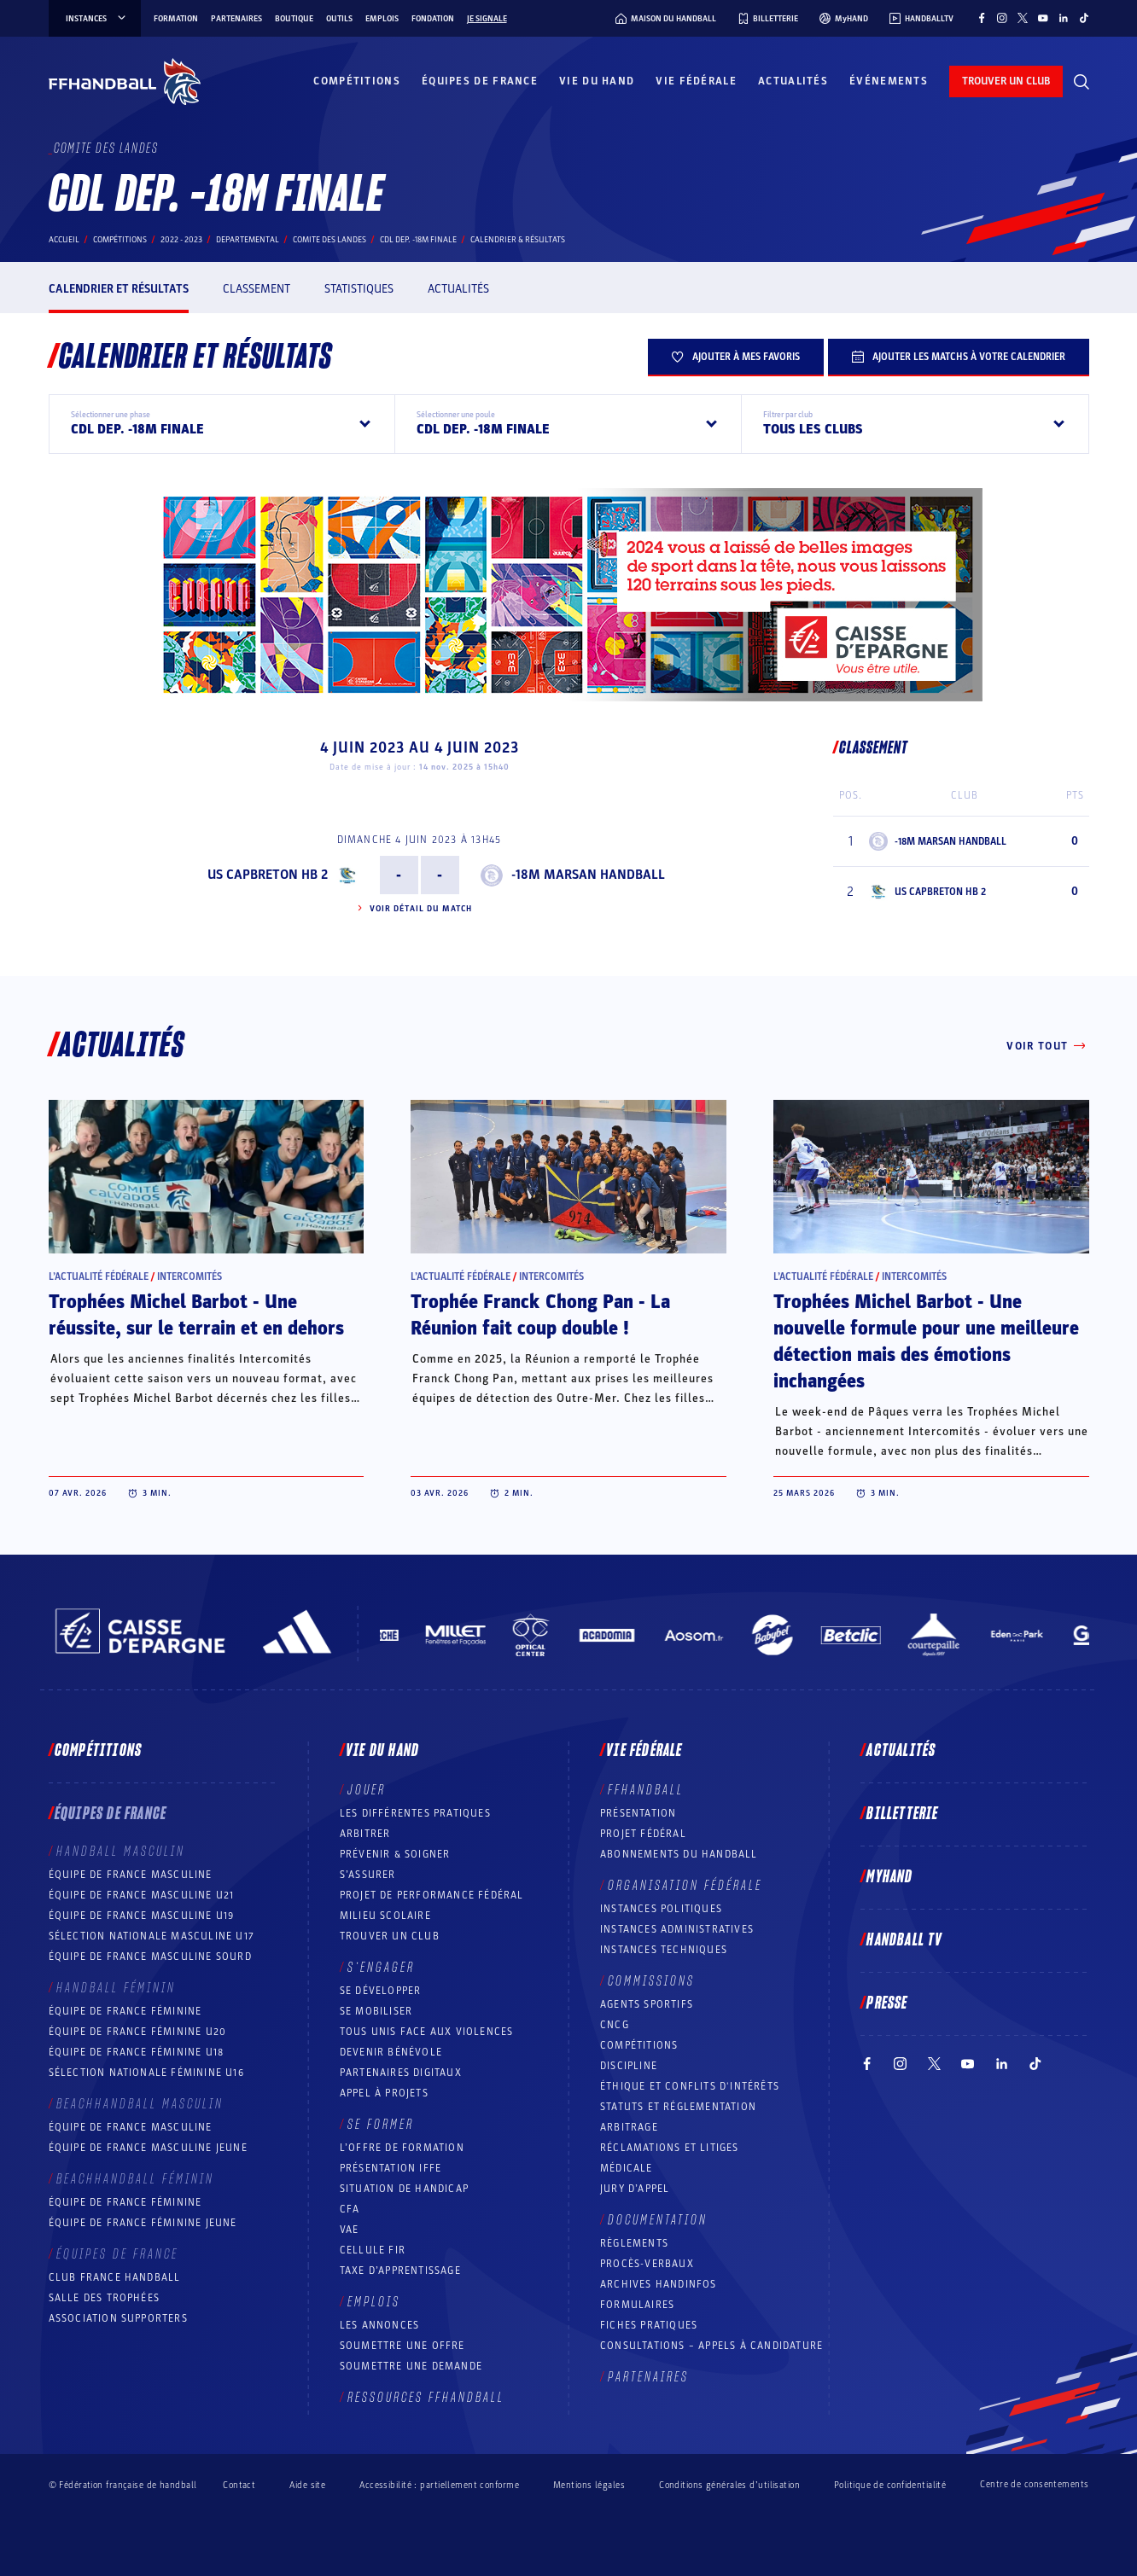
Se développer (381, 1991)
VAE (349, 2230)
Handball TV (904, 1940)
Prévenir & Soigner (395, 1854)
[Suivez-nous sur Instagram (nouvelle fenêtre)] (1002, 18)
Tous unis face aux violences (427, 2032)
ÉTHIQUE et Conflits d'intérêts (689, 2086)
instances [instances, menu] (97, 18)
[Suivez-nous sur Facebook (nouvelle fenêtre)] (982, 18)
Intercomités (189, 1276)
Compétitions (356, 81)
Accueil (64, 240)
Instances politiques (661, 1909)
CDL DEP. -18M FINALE (418, 240)
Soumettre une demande (411, 2366)
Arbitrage (629, 2127)
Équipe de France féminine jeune (143, 2223)
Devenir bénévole (391, 2052)
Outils (339, 19)
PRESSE (886, 2003)
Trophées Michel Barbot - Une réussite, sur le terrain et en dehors (196, 1315)
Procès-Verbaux (647, 2264)
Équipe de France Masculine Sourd (150, 1957)
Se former (380, 2124)
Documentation (658, 2220)
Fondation (432, 19)
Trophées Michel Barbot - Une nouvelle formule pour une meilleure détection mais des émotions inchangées (926, 1341)
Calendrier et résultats (119, 289)
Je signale (487, 19)
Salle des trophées (104, 2298)
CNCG (614, 2025)
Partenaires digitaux (401, 2073)
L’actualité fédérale (99, 1276)
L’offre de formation (402, 2148)
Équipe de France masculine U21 (142, 1895)
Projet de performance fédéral (432, 1895)
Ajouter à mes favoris (736, 357)
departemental (247, 240)
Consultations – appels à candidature (711, 2346)
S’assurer (368, 1875)
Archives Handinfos (658, 2284)
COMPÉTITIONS (639, 2045)
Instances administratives (677, 1929)
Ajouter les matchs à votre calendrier (958, 357)
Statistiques (359, 289)
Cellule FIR (372, 2250)
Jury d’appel (634, 2189)
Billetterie (902, 1814)
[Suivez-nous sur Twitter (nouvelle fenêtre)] (1022, 18)
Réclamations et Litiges (669, 2148)
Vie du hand (596, 81)
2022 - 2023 (181, 240)
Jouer (366, 1790)
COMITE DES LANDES (329, 240)
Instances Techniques (663, 1950)
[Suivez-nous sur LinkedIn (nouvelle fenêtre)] (1063, 18)
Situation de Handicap (404, 2189)
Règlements (634, 2243)
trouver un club (1006, 81)
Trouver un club (390, 1936)
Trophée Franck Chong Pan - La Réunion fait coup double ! (540, 1315)
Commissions (651, 1981)
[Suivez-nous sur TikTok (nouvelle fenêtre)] (1084, 18)
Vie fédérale (696, 81)
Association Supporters (118, 2318)
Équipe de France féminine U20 (138, 2032)
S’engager (381, 1967)
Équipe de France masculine (131, 1875)
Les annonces (379, 2325)
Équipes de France (480, 81)
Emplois (382, 19)
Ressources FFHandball (425, 2397)
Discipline (628, 2066)
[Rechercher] (1081, 82)
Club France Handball (115, 2277)
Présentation (638, 1813)
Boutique (294, 19)
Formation (176, 19)
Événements (888, 81)
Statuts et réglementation (678, 2107)
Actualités (793, 81)
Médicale (626, 2168)
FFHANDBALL (646, 1790)
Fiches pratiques (648, 2325)
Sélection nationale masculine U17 (152, 1936)
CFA (350, 2209)
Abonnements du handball (679, 1854)
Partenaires (236, 19)
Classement (256, 289)
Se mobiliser (376, 2011)
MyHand (889, 1877)
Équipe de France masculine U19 (142, 1916)
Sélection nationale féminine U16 (146, 2073)
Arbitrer (365, 1834)
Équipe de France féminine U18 (136, 2052)
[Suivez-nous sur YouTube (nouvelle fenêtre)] (1043, 18)
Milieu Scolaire (385, 1916)
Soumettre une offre (402, 2346)
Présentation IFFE (390, 2168)
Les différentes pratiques (415, 1813)
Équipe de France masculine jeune (148, 2148)
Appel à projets (384, 2093)
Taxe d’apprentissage (400, 2271)
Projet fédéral (643, 1834)
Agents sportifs (646, 2004)
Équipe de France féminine (125, 2011)
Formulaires (637, 2305)
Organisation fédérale (685, 1886)
